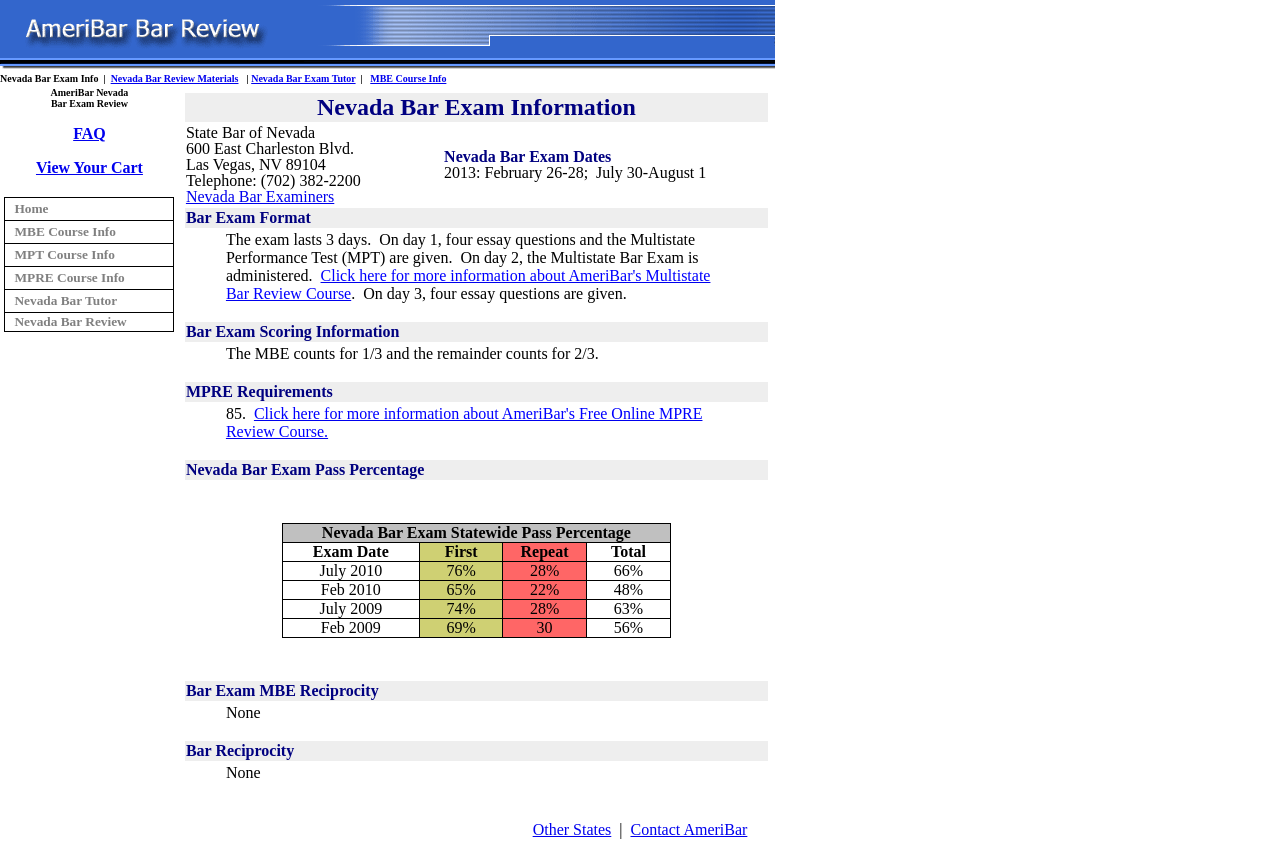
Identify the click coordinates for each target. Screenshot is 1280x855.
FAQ (89, 133)
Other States (572, 829)
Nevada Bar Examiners (260, 196)
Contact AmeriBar (689, 829)
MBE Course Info (408, 78)
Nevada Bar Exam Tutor (303, 78)
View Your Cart (89, 167)
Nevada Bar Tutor (65, 300)
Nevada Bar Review (70, 321)
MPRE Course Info (69, 277)
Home (31, 208)
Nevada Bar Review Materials (175, 78)
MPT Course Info (64, 254)
